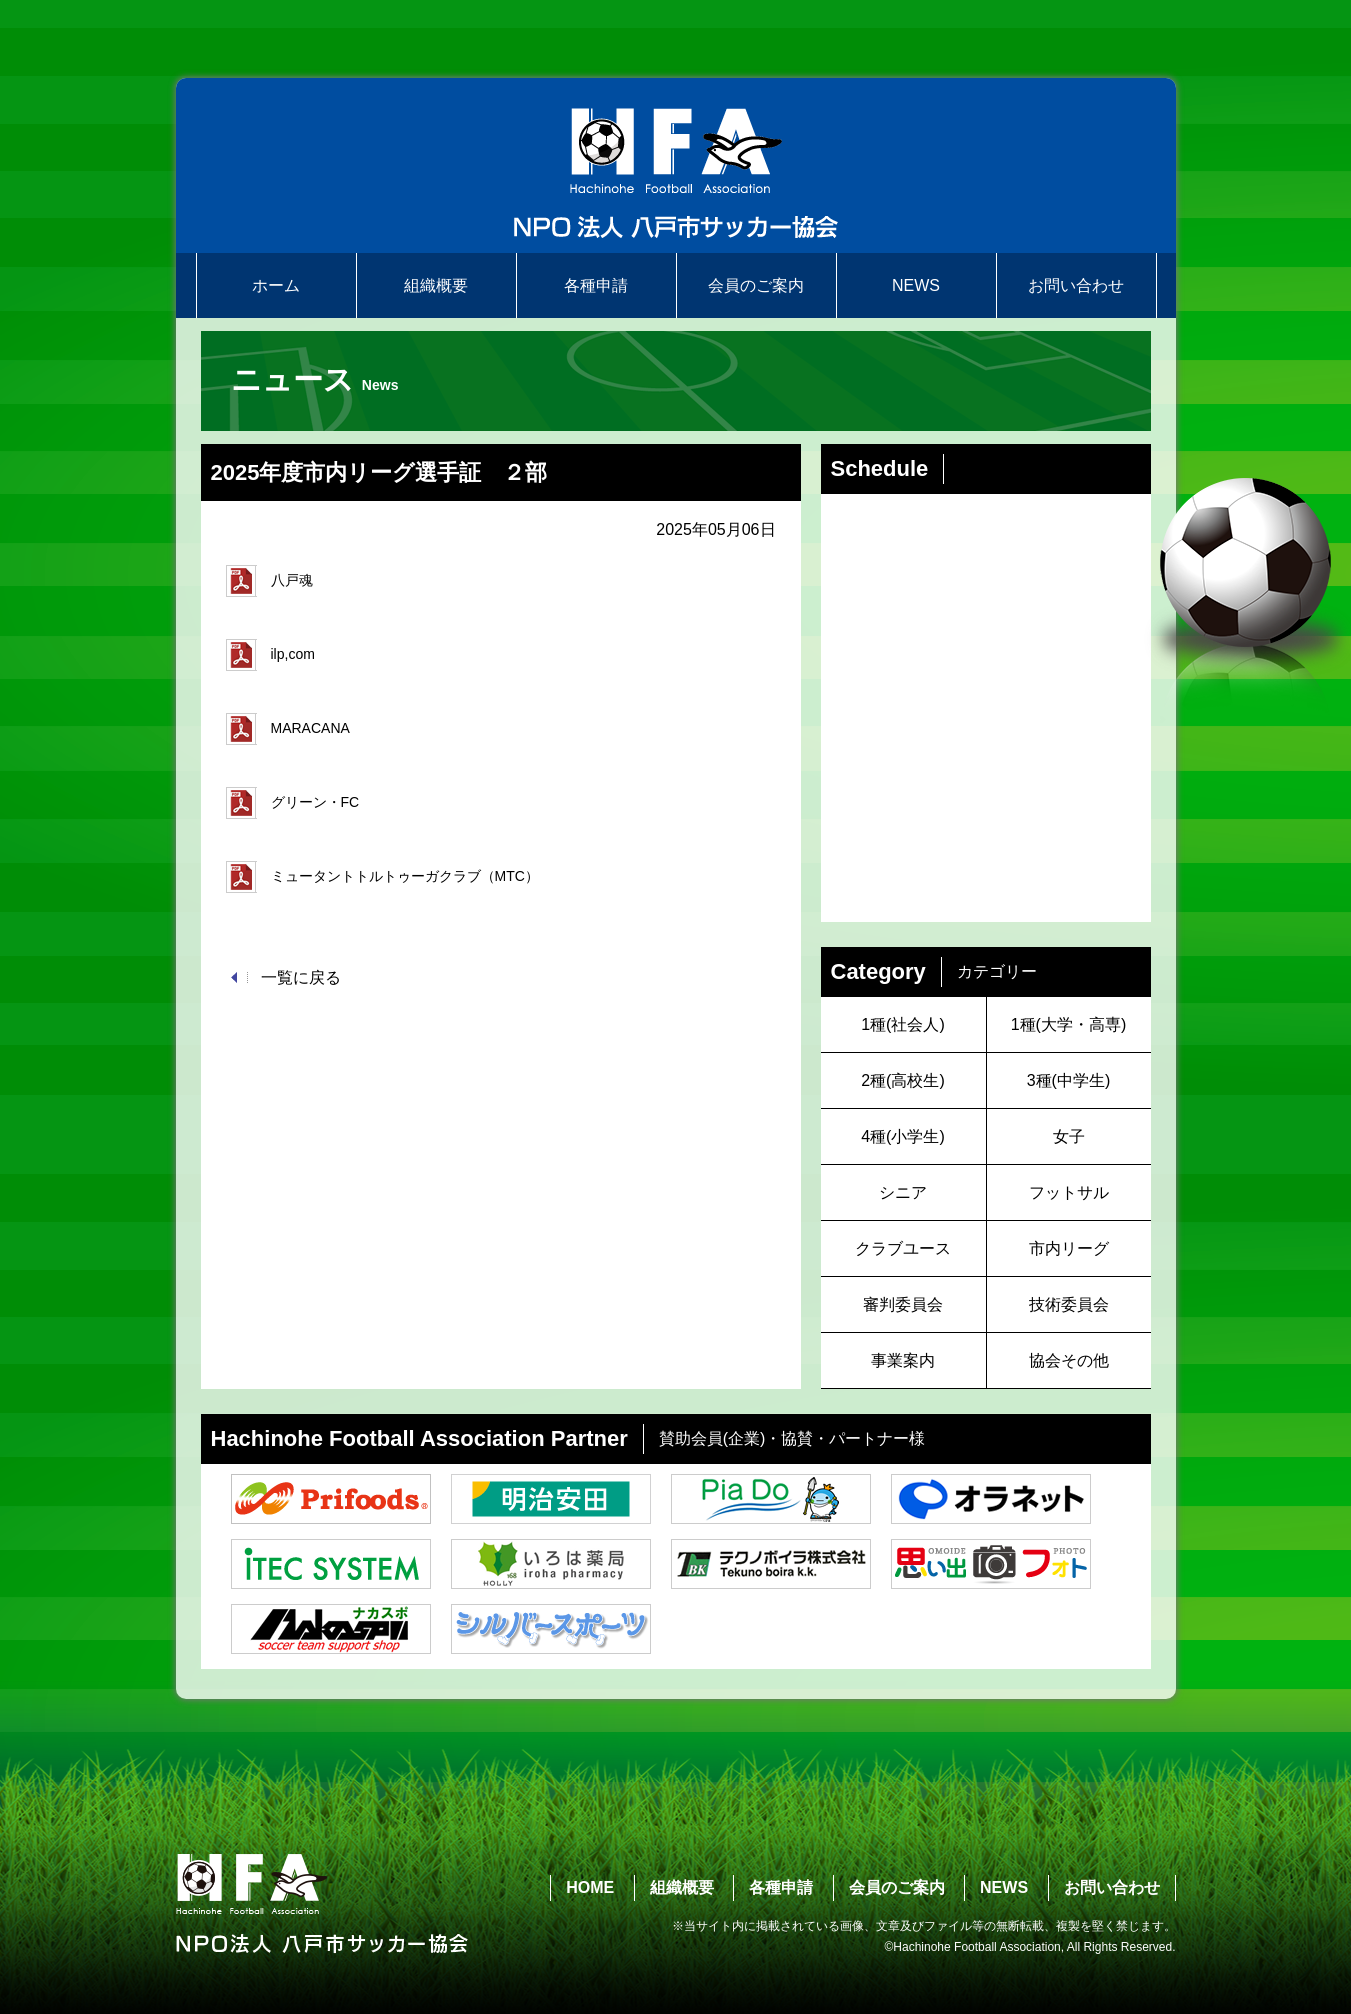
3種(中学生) (1069, 1080)
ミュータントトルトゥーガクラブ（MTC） (382, 877)
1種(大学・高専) (1069, 1024)
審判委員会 (903, 1304)
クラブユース (903, 1248)
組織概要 (436, 285)
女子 (1069, 1136)
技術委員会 (1069, 1304)
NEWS (916, 285)
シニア (903, 1192)
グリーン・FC (293, 803)
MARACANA (288, 729)
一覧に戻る (301, 977)
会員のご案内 (756, 285)
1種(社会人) (903, 1024)
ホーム (276, 285)
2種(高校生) (903, 1080)
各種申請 (596, 285)
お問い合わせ (1076, 285)
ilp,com (270, 655)
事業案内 (903, 1360)
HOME (590, 1887)
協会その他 (1069, 1360)
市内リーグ (1069, 1248)
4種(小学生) (903, 1136)
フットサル (1069, 1192)
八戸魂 (269, 581)
